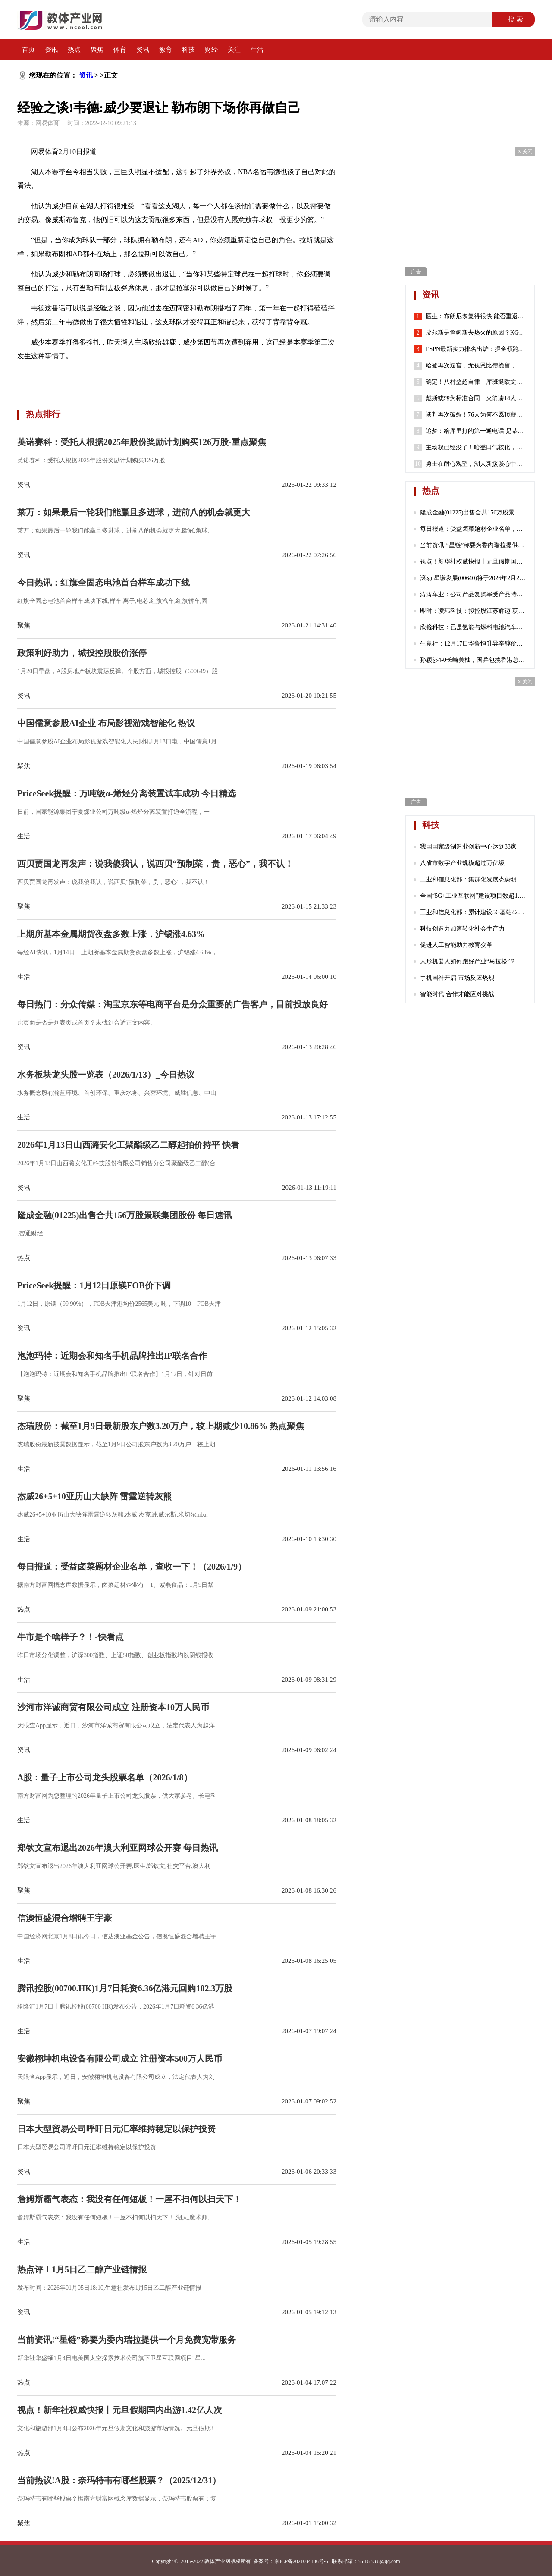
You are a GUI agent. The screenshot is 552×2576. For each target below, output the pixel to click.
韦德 (67, 376)
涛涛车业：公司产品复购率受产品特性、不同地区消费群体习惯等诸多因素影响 (473, 594)
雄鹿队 (196, 376)
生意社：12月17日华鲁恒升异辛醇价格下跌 (473, 643)
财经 (211, 49)
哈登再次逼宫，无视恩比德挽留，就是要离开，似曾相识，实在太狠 (476, 366)
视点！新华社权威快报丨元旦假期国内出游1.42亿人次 (473, 561)
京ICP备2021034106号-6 (301, 2561)
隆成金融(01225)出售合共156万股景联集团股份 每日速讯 (473, 512)
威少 (126, 376)
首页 (28, 49)
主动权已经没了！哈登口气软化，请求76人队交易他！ (476, 447)
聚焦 (97, 49)
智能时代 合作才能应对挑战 (457, 994)
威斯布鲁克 (167, 376)
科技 (188, 49)
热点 (74, 49)
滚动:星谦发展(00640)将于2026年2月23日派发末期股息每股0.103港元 (473, 578)
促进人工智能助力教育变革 (456, 945)
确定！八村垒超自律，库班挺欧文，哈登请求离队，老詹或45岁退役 (476, 382)
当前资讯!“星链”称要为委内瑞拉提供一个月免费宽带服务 (473, 545)
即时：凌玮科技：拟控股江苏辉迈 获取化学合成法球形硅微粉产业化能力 (473, 611)
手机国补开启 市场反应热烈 (457, 978)
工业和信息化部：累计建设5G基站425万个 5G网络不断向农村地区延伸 (473, 912)
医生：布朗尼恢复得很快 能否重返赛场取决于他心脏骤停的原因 (476, 316)
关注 (234, 49)
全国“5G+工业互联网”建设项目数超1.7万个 (473, 896)
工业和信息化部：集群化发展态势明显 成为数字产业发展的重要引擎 (473, 879)
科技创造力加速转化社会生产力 (462, 928)
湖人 (141, 376)
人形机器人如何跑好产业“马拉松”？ (468, 961)
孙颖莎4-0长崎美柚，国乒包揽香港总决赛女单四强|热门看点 (473, 660)
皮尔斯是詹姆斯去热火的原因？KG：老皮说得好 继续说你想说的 (476, 333)
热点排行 (43, 414)
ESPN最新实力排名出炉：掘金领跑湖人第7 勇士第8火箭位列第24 (476, 349)
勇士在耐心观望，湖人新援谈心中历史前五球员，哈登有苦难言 (476, 464)
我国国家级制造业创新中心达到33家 (468, 846)
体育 (119, 49)
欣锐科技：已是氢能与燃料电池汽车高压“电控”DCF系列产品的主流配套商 (473, 627)
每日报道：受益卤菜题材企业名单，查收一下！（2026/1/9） (473, 529)
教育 (165, 49)
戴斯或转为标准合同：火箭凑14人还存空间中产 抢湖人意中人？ (476, 398)
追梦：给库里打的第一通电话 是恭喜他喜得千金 (476, 431)
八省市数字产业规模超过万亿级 (462, 863)
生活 (257, 49)
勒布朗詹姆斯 (96, 376)
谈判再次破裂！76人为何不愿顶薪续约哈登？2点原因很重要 (476, 415)
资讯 (51, 49)
